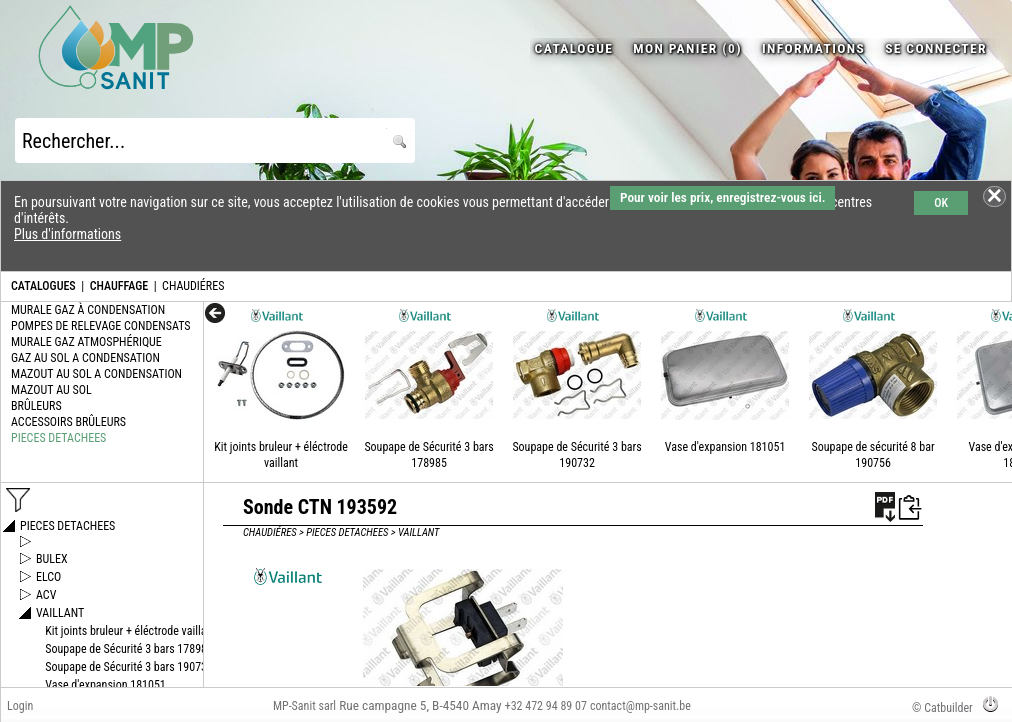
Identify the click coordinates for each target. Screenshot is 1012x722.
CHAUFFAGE (119, 286)
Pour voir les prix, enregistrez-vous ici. (722, 197)
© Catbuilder (942, 708)
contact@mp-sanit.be (640, 706)
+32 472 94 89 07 (546, 706)
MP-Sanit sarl (304, 706)
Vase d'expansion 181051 (725, 447)
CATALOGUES (43, 286)
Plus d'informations (67, 234)
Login (20, 706)
